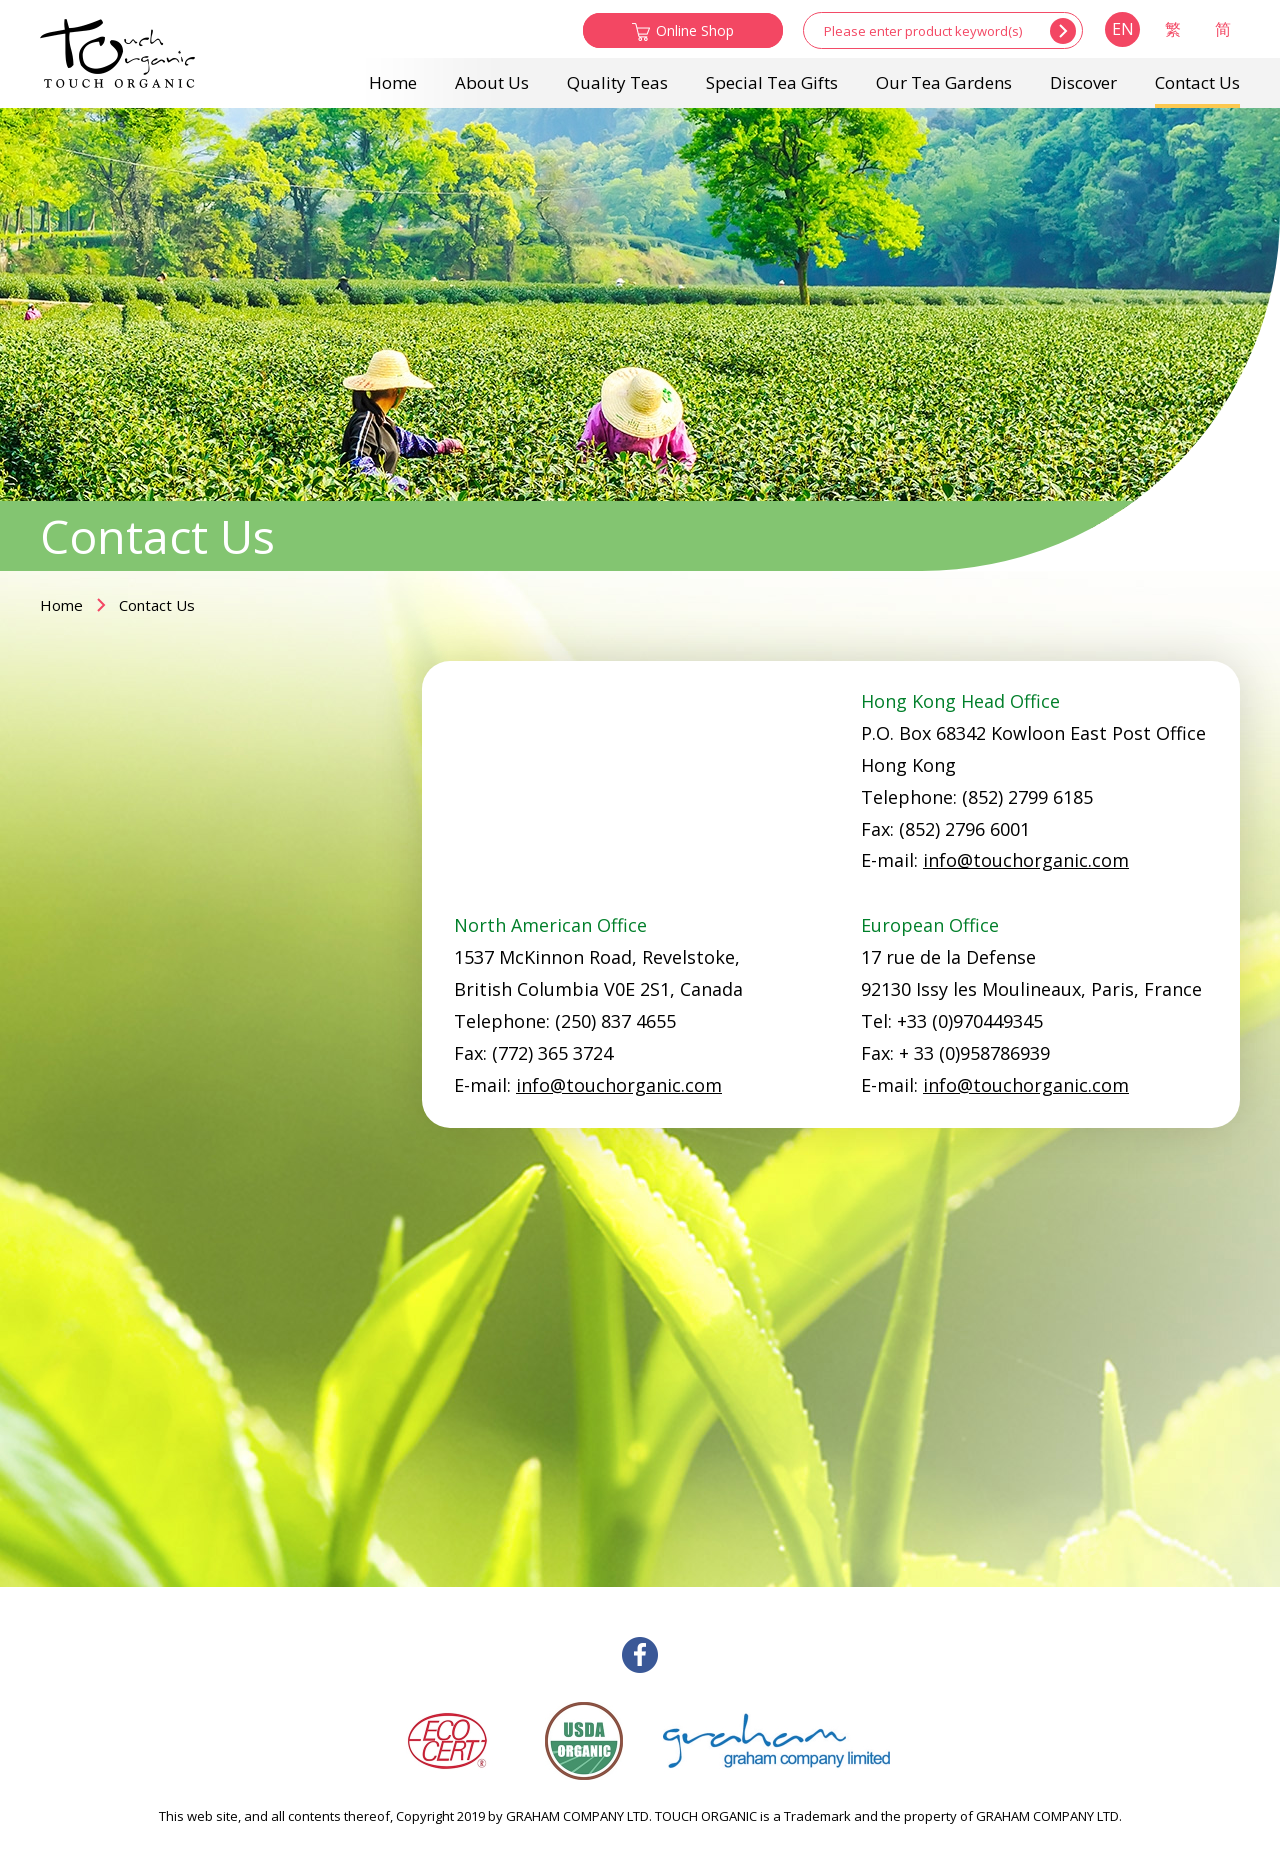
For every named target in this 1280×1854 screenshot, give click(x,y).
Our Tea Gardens (944, 82)
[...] (924, 30)
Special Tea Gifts (772, 82)
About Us (492, 82)
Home (393, 82)
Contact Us (1197, 82)
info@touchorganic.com (1026, 860)
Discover (1083, 82)
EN (1123, 29)
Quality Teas (617, 82)
